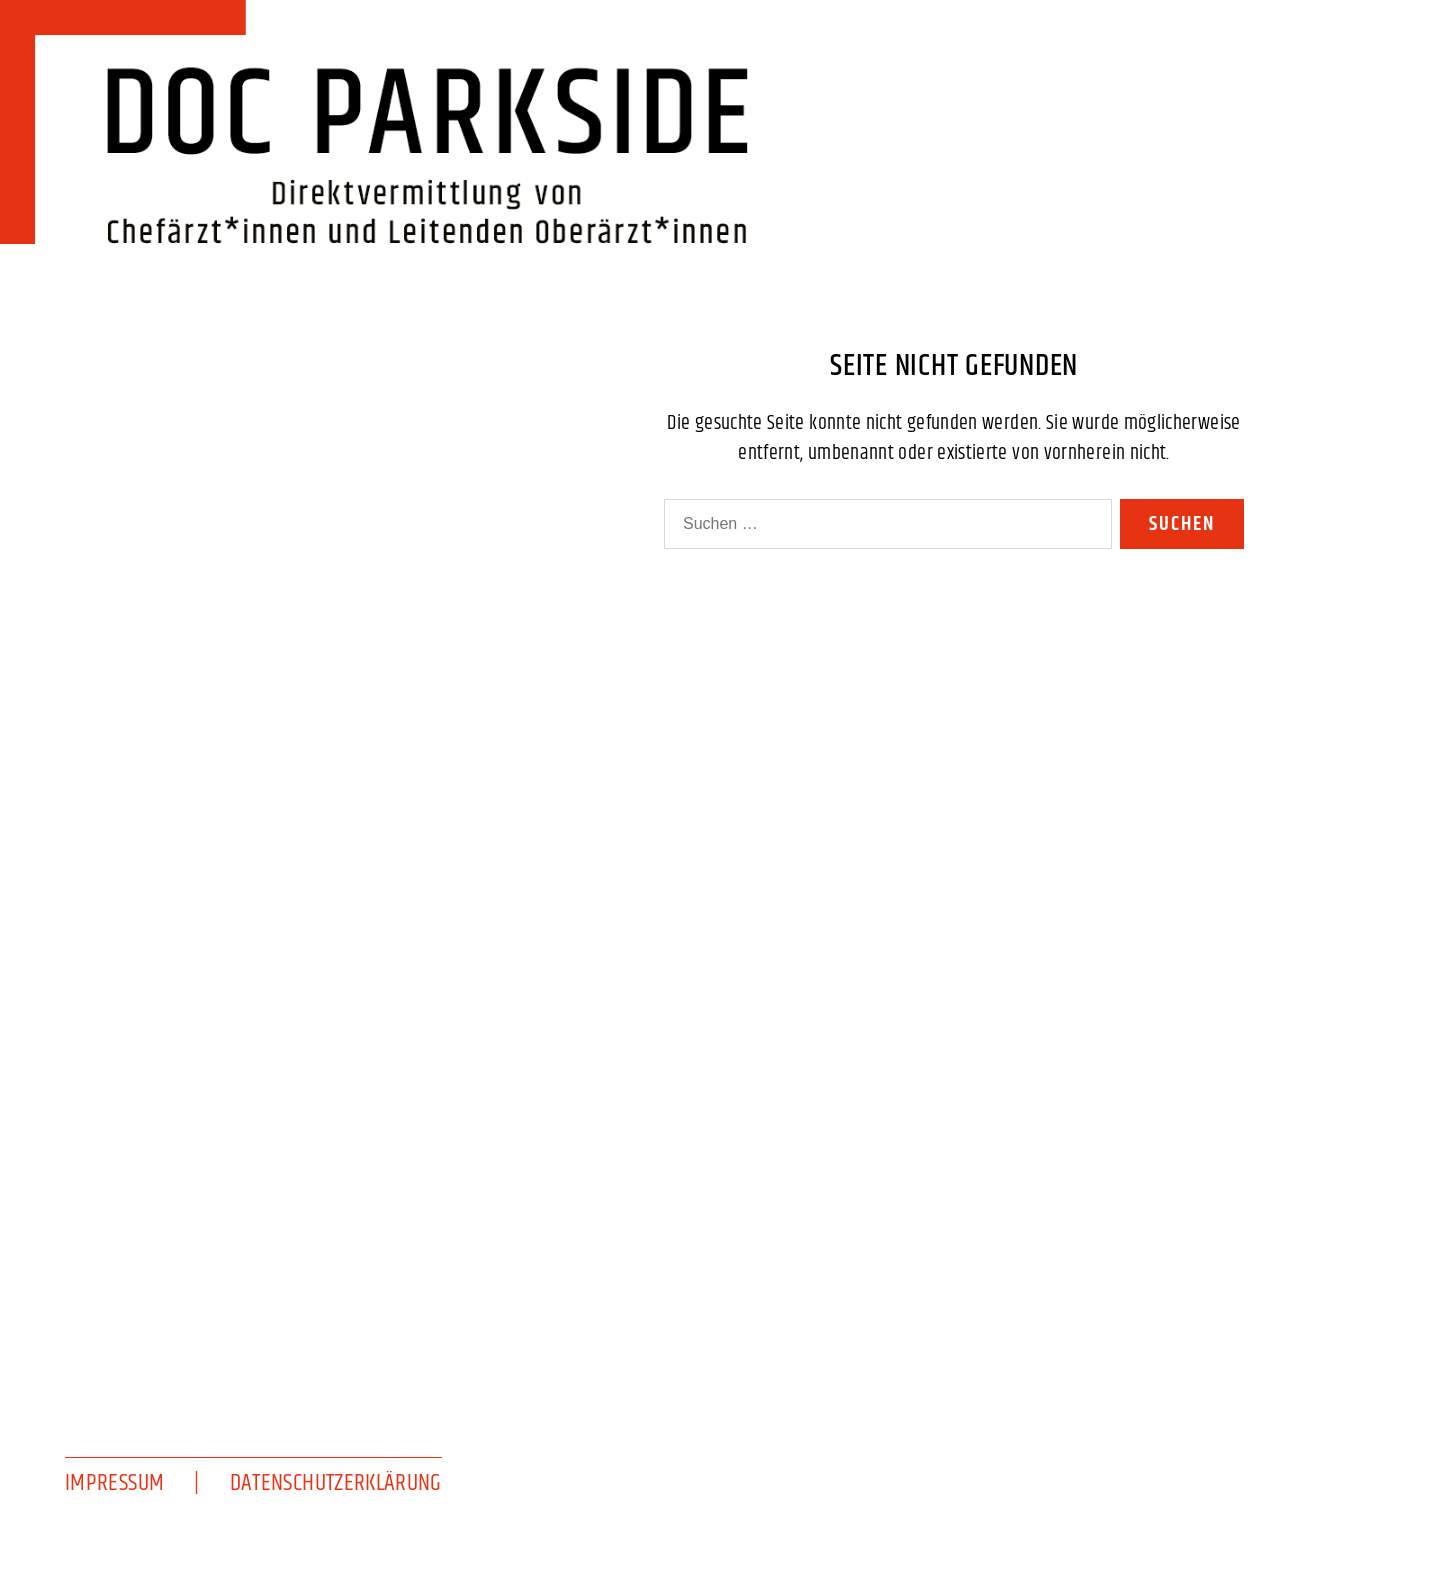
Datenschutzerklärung (336, 1483)
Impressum (114, 1483)
